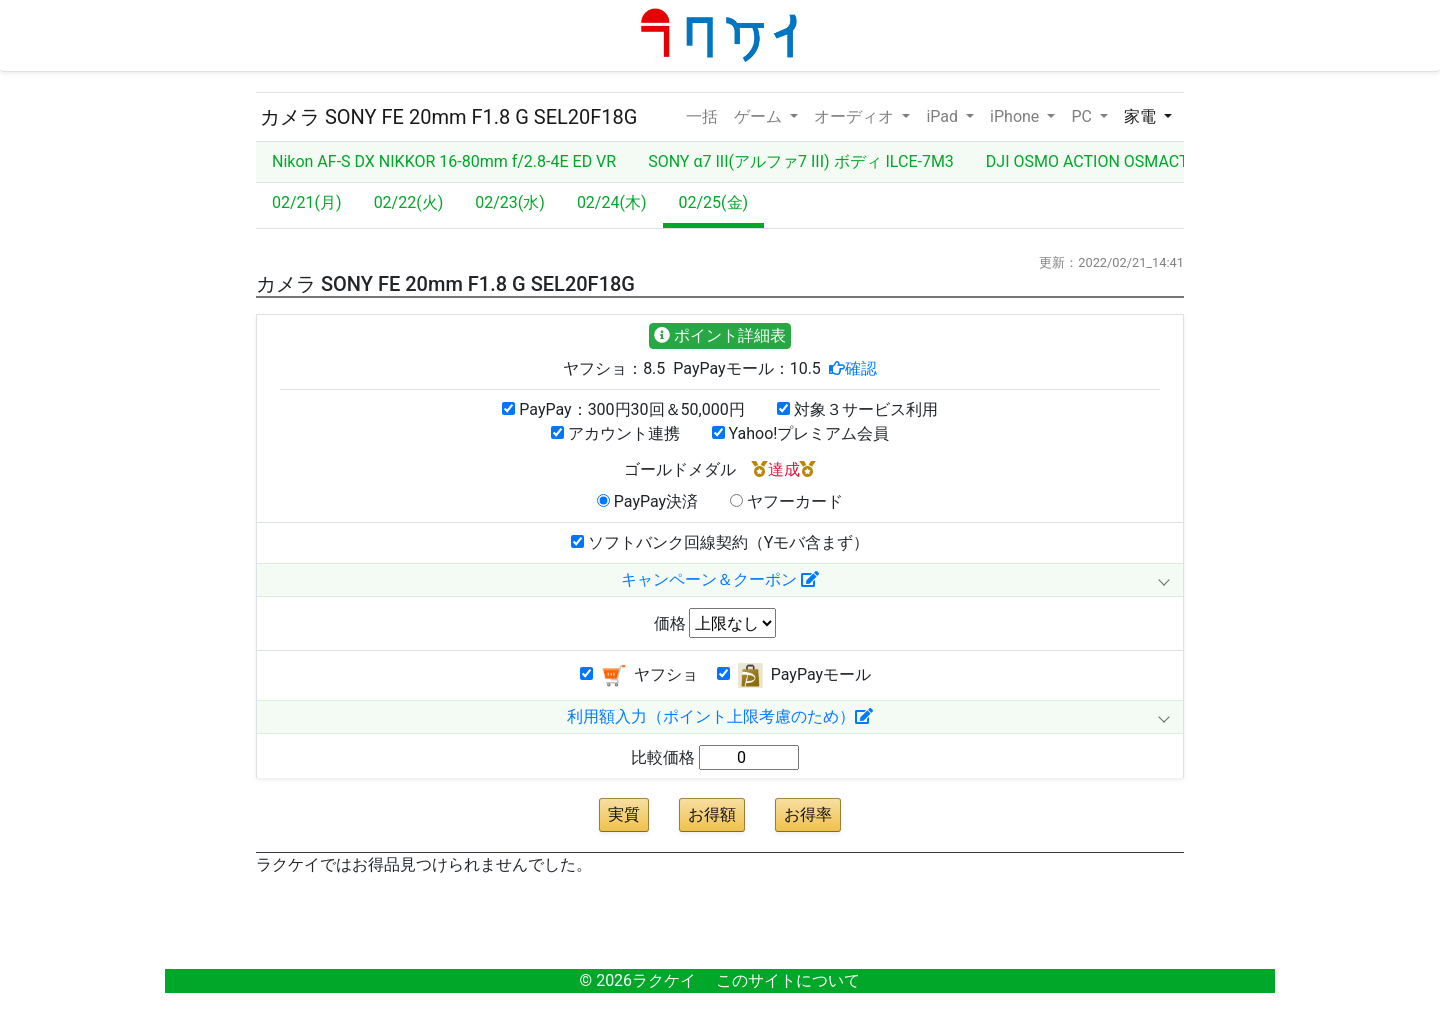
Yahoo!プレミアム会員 (801, 433)
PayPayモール (794, 675)
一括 (702, 115)
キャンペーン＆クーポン (720, 579)
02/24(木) (612, 202)
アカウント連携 (615, 433)
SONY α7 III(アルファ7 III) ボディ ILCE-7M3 (801, 161)
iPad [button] (944, 116)
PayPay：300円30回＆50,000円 (623, 409)
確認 (861, 368)
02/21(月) (307, 202)
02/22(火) (409, 202)
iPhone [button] (1016, 116)
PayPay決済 (647, 501)
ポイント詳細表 (720, 335)
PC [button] (1083, 116)
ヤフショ (639, 675)
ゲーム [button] (760, 116)
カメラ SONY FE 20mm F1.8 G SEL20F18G (448, 117)
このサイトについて (788, 980)
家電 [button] (1142, 116)
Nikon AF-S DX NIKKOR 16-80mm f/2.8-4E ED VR (444, 161)
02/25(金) (714, 202)
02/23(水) (510, 202)
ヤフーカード (786, 501)
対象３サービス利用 (857, 409)
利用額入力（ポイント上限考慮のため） (720, 716)
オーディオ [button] (856, 116)
